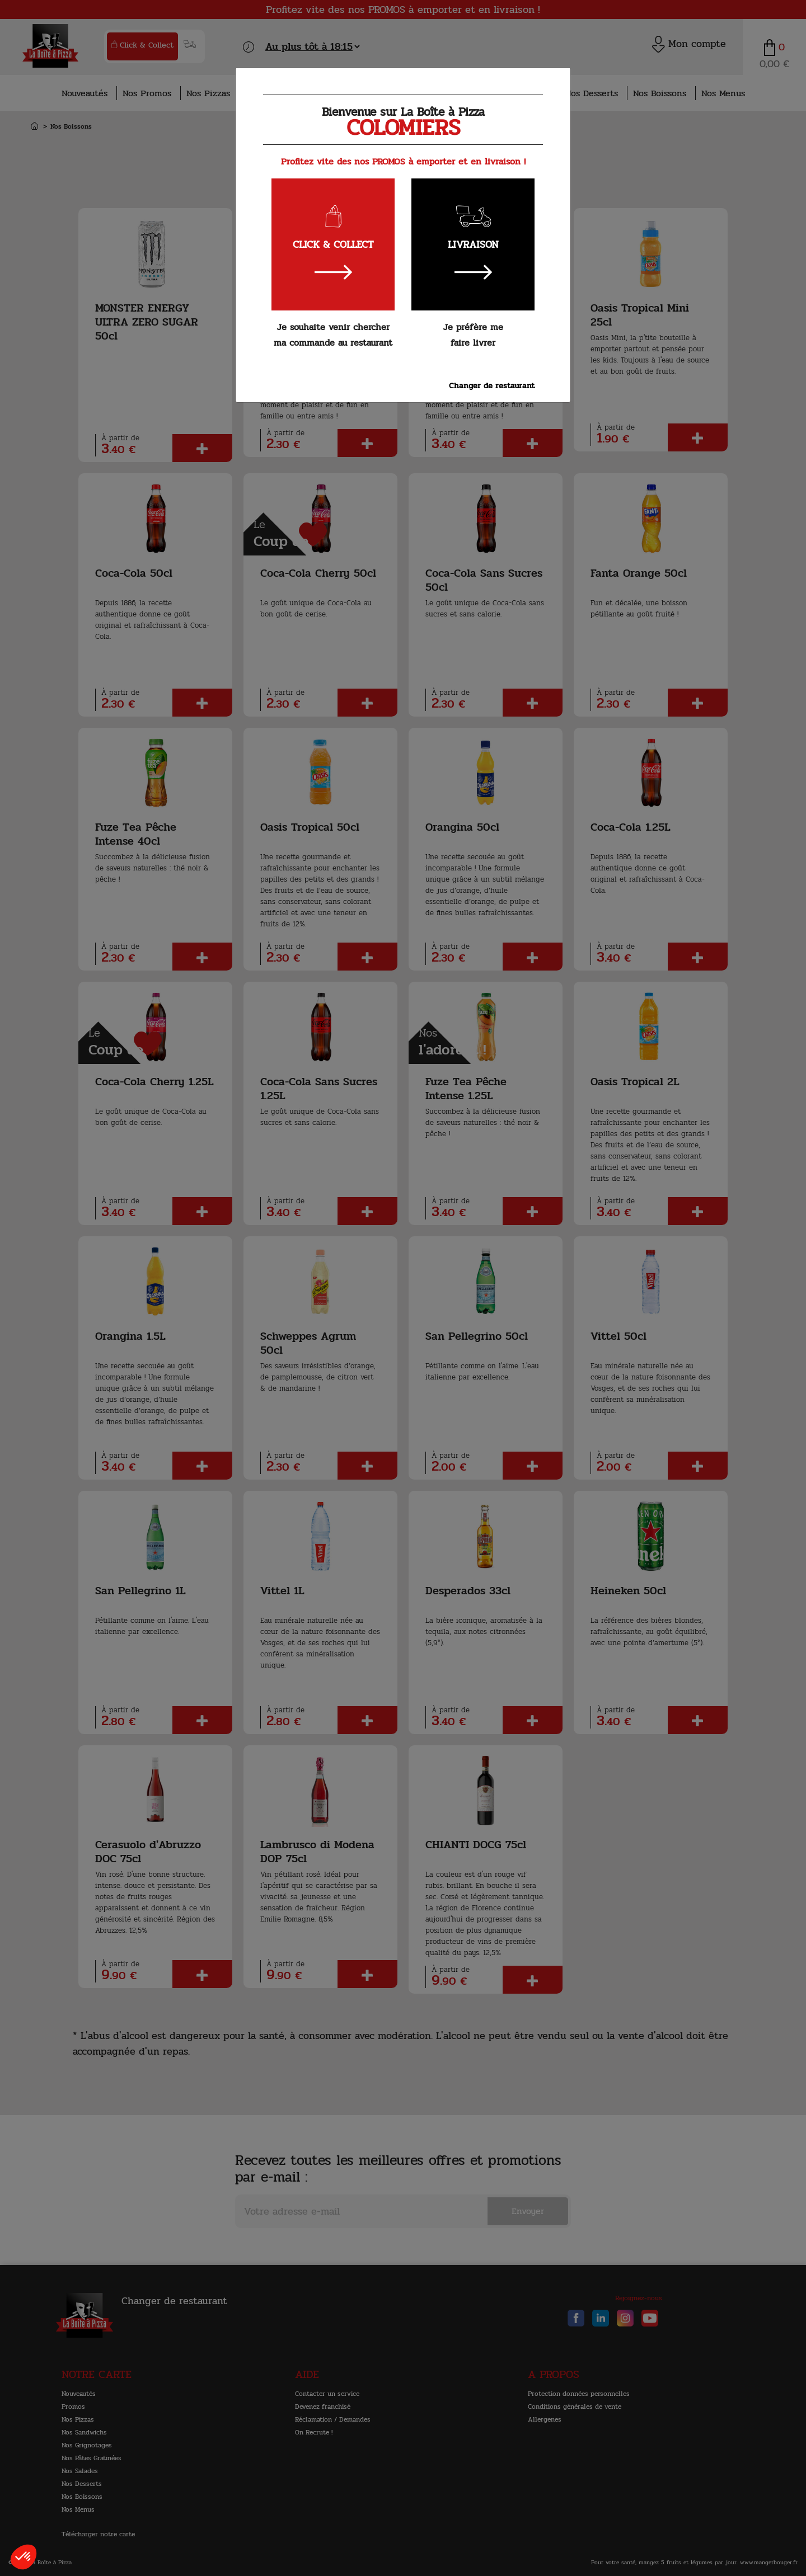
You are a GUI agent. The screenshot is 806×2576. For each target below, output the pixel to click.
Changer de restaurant (492, 385)
